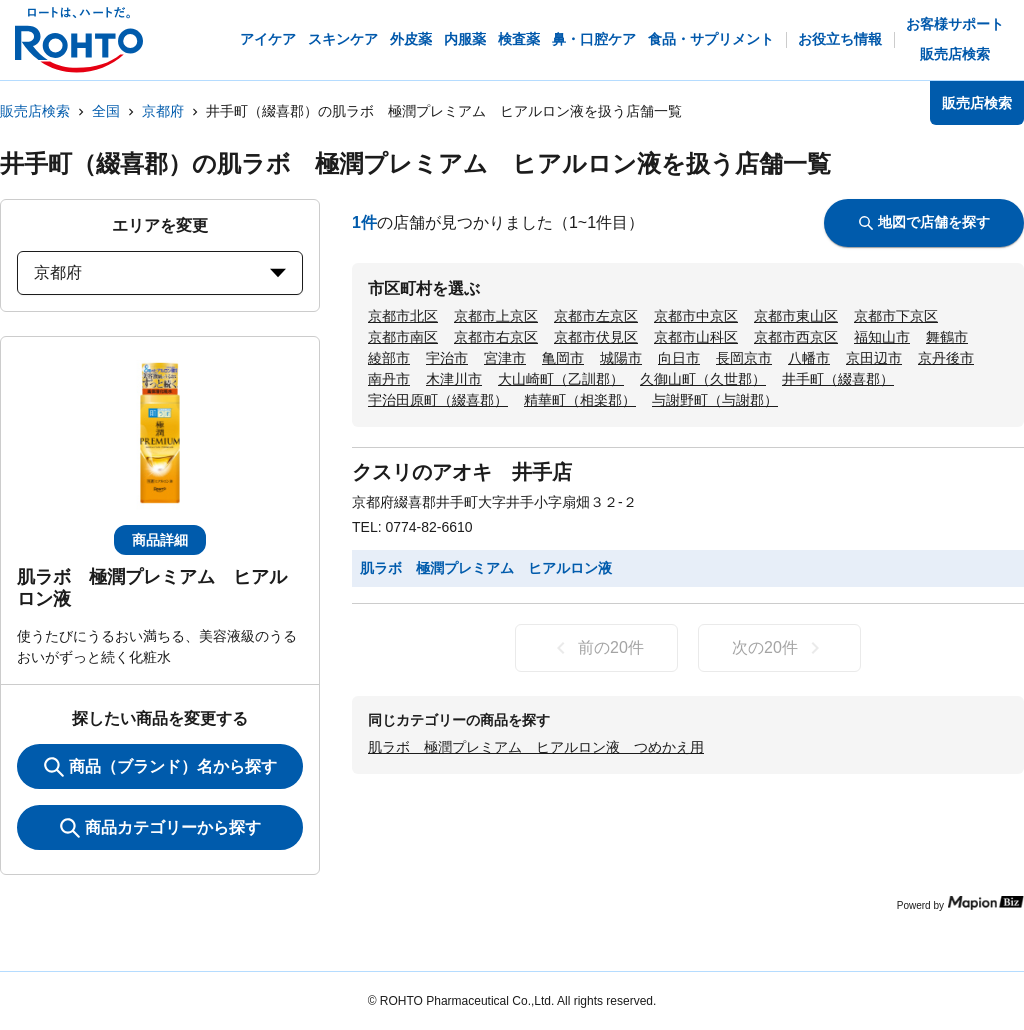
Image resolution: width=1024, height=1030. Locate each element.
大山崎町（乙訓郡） (561, 379)
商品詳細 (160, 540)
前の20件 (596, 648)
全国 (106, 111)
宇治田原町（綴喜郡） (438, 400)
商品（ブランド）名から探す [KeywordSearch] (160, 767)
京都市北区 (403, 316)
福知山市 (882, 337)
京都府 (163, 111)
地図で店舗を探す (924, 222)
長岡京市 (744, 358)
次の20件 (779, 648)
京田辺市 (874, 358)
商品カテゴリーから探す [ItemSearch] (160, 828)
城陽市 (621, 358)
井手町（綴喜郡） (838, 379)
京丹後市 (946, 358)
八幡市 (809, 358)
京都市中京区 (696, 316)
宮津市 (505, 358)
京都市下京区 (896, 316)
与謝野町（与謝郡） (715, 400)
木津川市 (454, 379)
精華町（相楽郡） (580, 400)
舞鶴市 (947, 337)
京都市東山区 (796, 316)
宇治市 (447, 358)
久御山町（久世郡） (703, 379)
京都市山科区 (696, 337)
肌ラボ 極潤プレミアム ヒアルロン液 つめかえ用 (536, 747)
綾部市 (389, 358)
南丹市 (389, 379)
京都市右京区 (496, 337)
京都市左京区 (596, 316)
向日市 (679, 358)
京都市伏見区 (596, 337)
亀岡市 (563, 358)
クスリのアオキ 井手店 (462, 472)
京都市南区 (403, 337)
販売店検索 (35, 111)
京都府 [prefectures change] (160, 272)
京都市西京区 (796, 337)
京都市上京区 (496, 316)
